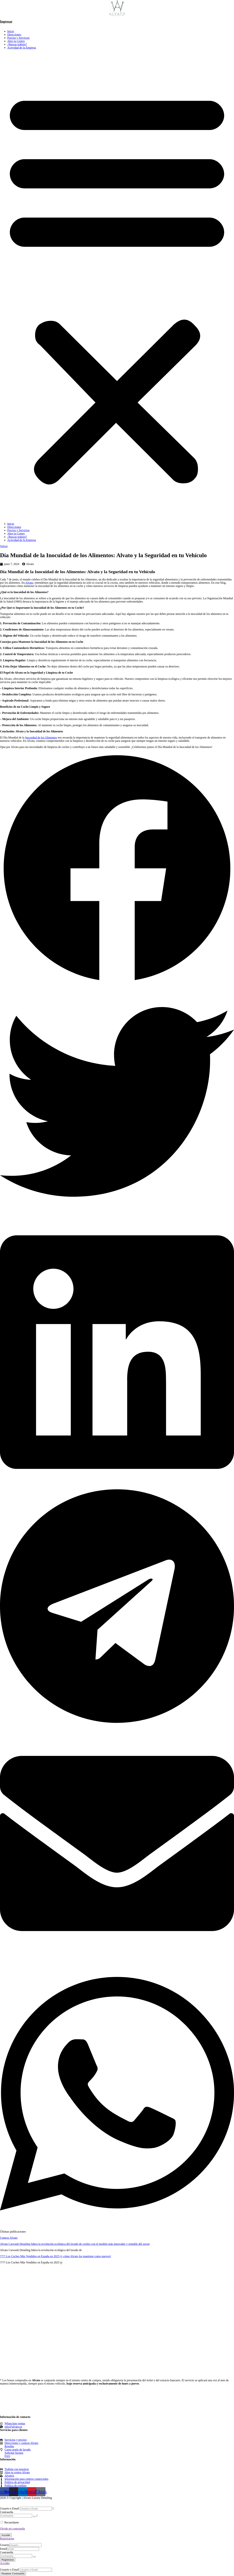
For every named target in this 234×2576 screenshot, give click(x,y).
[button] (117, 285)
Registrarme (7, 2538)
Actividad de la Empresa (21, 47)
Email (3, 2548)
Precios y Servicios (18, 37)
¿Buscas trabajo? (17, 44)
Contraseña (6, 2512)
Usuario (4, 2544)
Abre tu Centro (16, 41)
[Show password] (34, 2516)
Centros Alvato (8, 2237)
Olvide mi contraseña (12, 2528)
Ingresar (6, 21)
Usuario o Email (9, 2508)
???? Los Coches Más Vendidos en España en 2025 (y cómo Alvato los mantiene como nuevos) (55, 2256)
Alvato (29, 582)
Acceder (5, 2563)
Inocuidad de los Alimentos (41, 737)
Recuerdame (11, 2522)
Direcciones (14, 34)
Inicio (10, 31)
